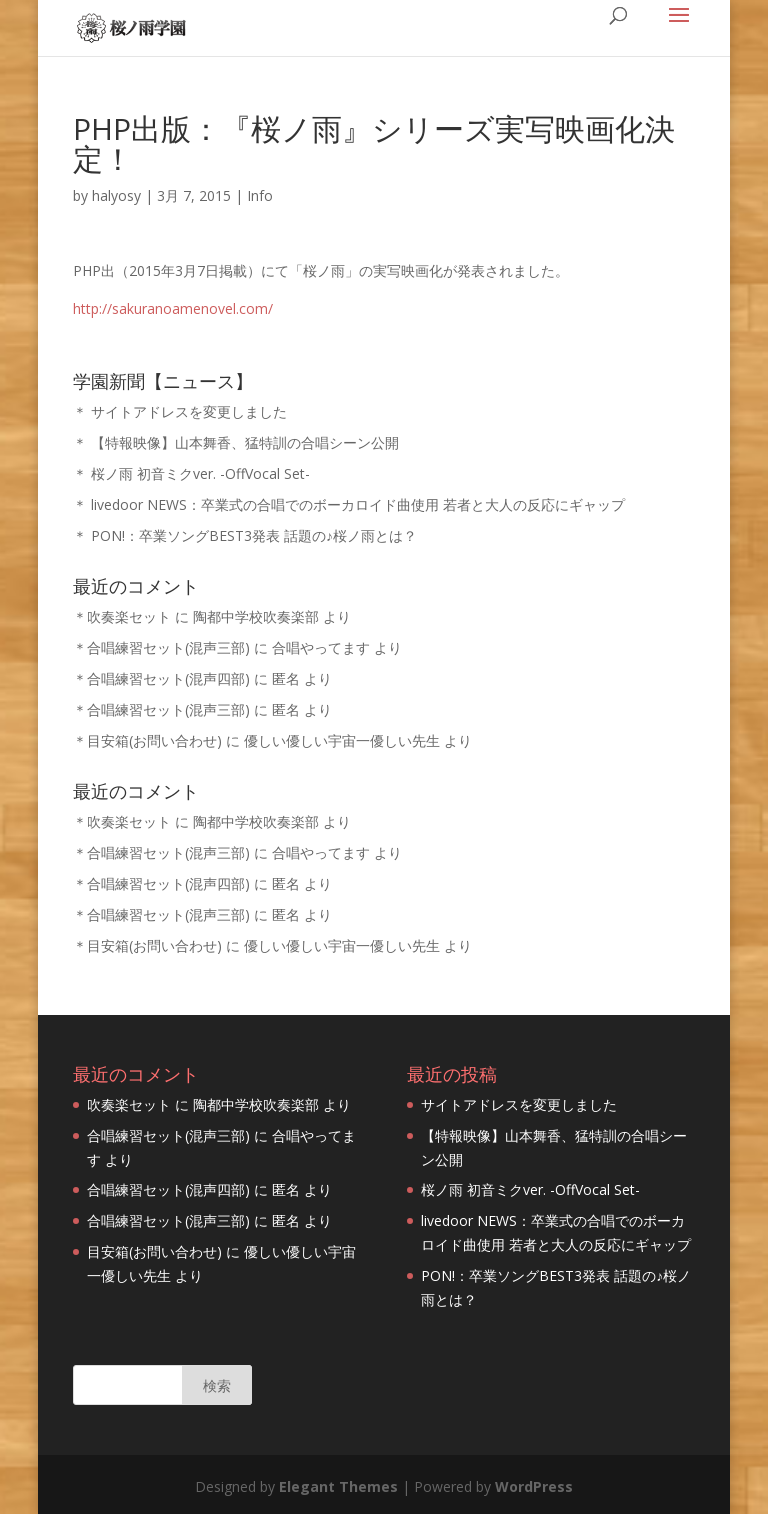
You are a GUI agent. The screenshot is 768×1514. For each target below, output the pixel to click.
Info (260, 195)
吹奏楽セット (129, 616)
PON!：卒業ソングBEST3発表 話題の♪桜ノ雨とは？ (254, 535)
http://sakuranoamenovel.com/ (173, 308)
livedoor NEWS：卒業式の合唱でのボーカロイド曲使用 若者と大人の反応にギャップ (358, 504)
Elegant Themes (338, 1486)
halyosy (116, 195)
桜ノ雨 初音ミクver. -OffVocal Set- (200, 473)
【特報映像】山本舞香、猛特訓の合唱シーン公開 (245, 442)
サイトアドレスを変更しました (189, 411)
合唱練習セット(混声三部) (168, 647)
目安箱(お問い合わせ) (154, 740)
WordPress (534, 1486)
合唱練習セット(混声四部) (168, 678)
